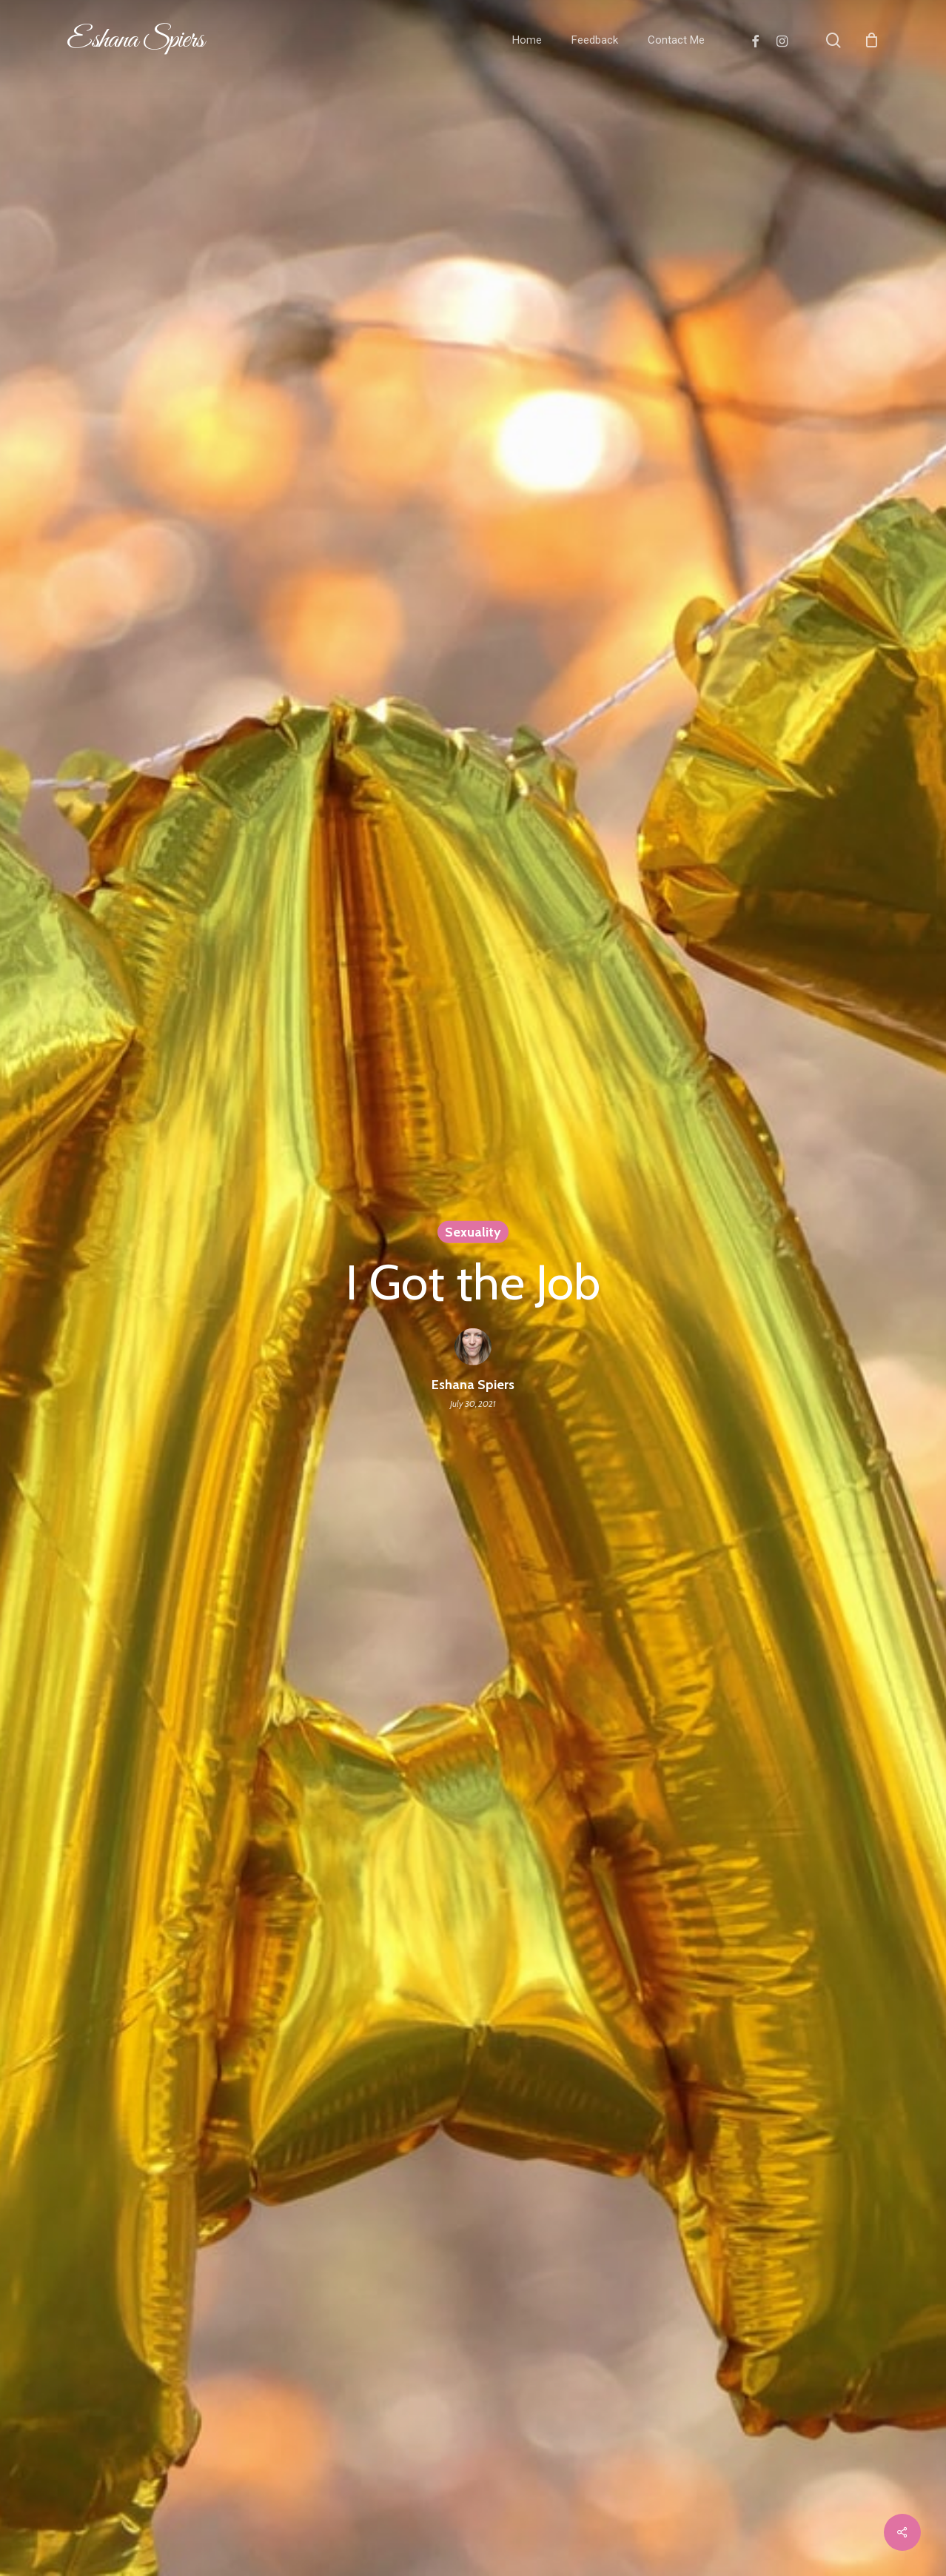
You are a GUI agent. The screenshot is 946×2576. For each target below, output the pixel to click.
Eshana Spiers (135, 40)
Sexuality (473, 1231)
